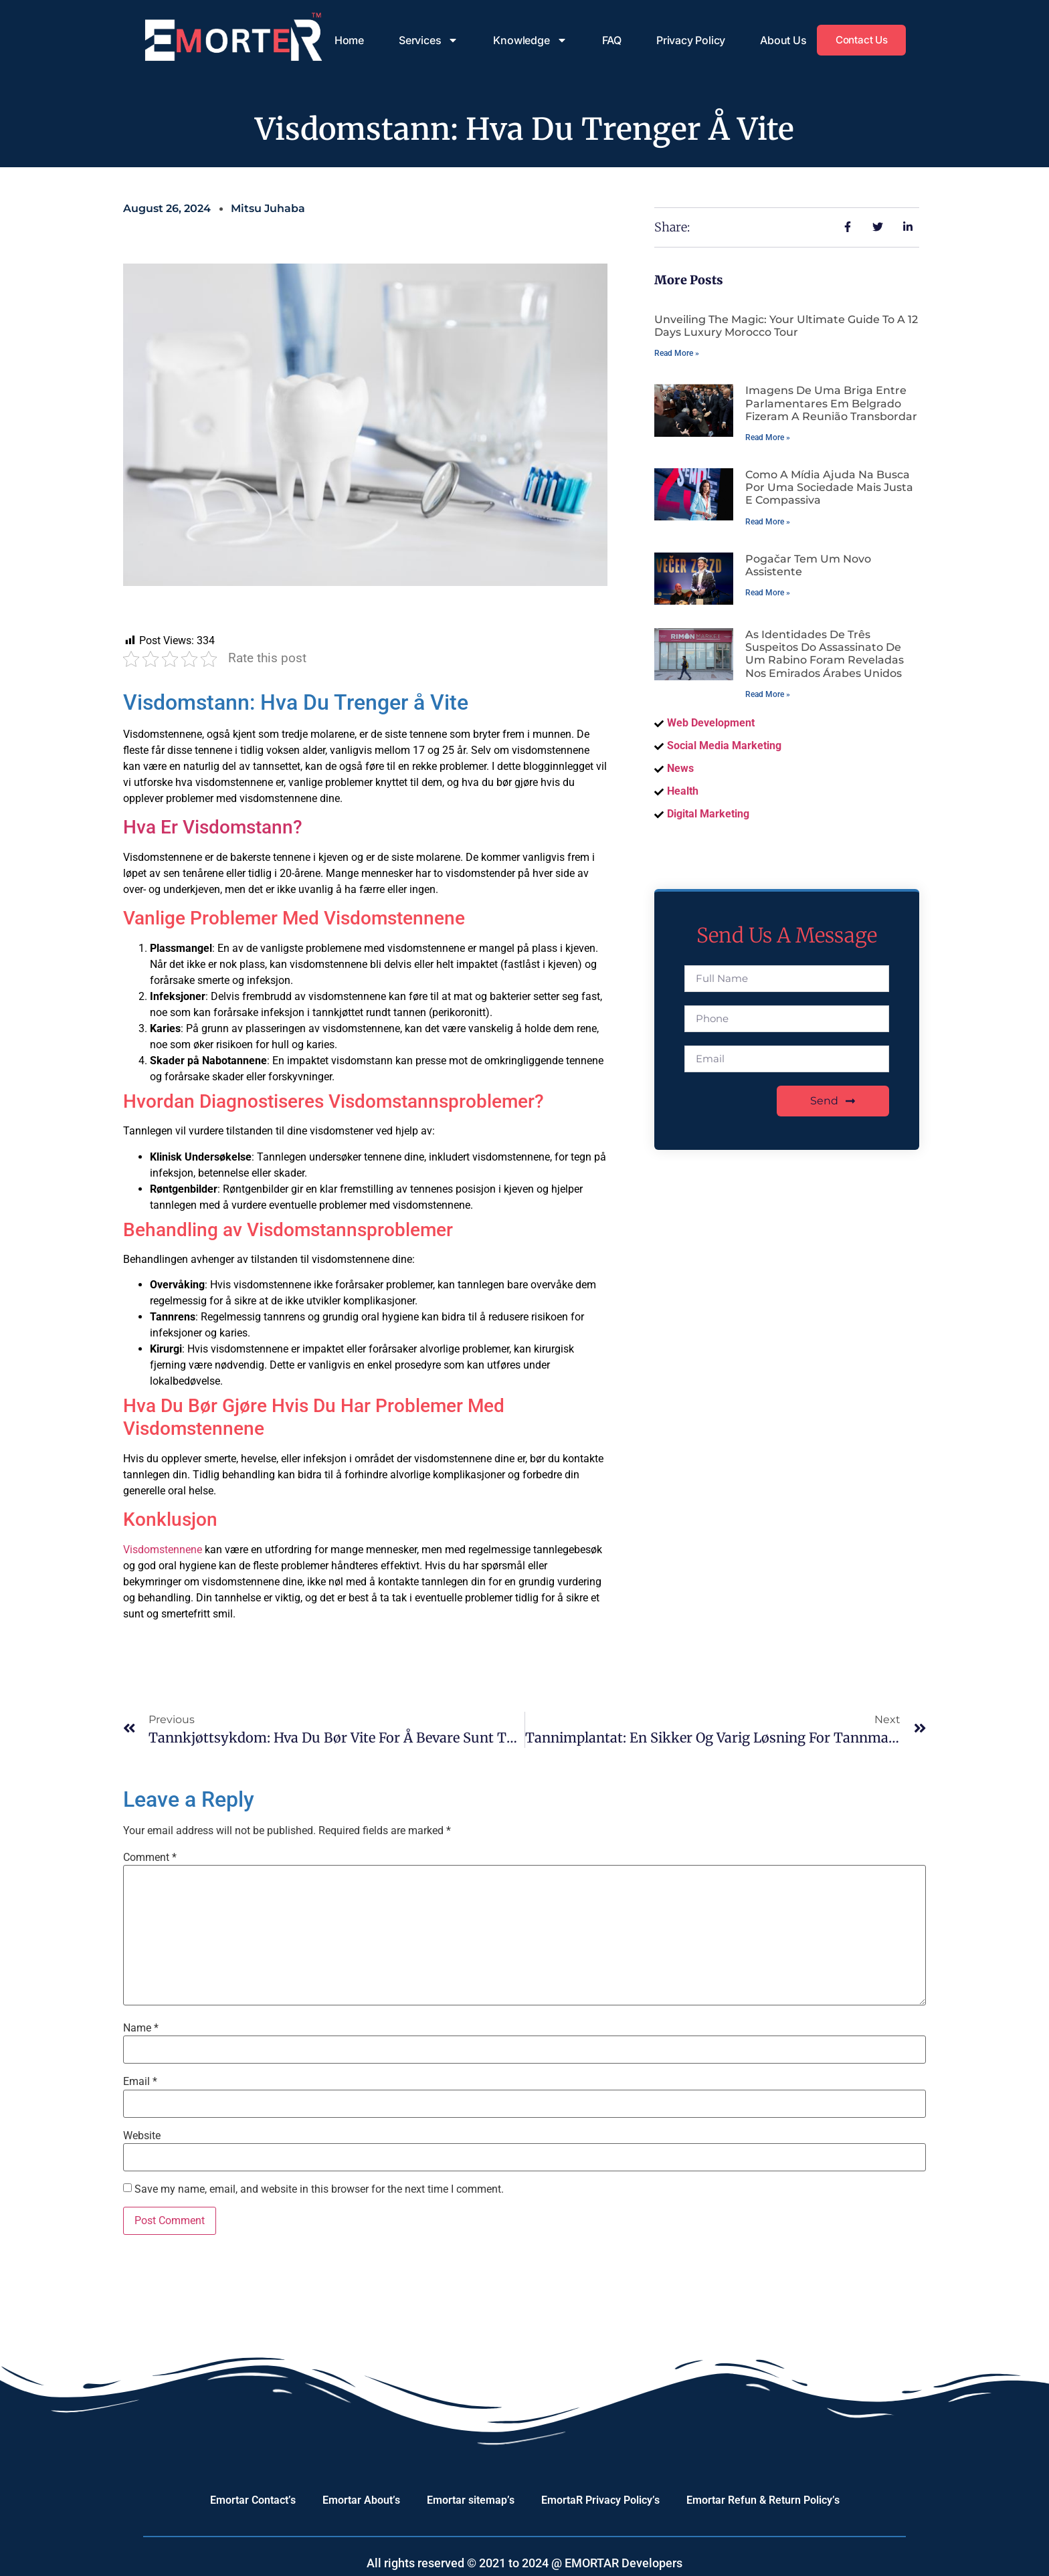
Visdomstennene (162, 1549)
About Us (778, 40)
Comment (150, 1857)
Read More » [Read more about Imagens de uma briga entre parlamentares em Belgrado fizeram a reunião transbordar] (767, 437)
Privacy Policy (686, 40)
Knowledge (525, 40)
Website (142, 2136)
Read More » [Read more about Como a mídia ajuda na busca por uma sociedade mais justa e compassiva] (767, 521)
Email (140, 2081)
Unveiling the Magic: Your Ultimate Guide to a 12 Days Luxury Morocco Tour (786, 325)
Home (344, 40)
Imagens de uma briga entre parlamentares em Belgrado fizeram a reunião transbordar (831, 403)
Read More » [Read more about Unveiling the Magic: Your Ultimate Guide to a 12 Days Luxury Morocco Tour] (676, 353)
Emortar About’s (361, 2500)
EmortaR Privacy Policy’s (600, 2500)
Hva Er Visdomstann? (212, 827)
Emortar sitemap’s (470, 2500)
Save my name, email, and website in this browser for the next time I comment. (319, 2189)
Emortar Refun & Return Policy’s (763, 2500)
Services (424, 40)
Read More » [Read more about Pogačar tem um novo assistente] (767, 592)
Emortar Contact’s (253, 2500)
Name (141, 2028)
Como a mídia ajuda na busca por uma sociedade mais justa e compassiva (829, 487)
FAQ (606, 40)
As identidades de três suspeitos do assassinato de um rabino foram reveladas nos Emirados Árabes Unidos (824, 654)
